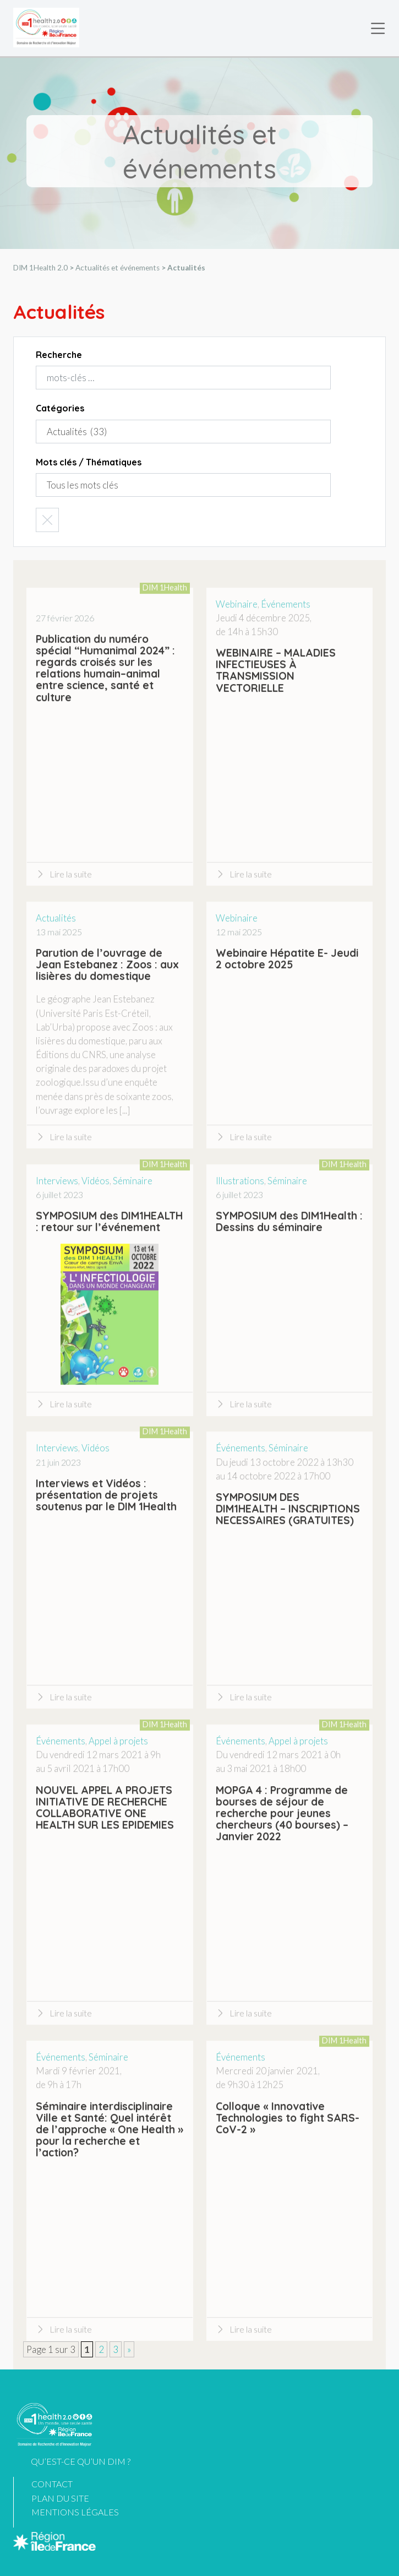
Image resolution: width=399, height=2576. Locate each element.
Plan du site (60, 2498)
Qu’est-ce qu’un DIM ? (80, 2461)
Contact (52, 2484)
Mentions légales (75, 2512)
